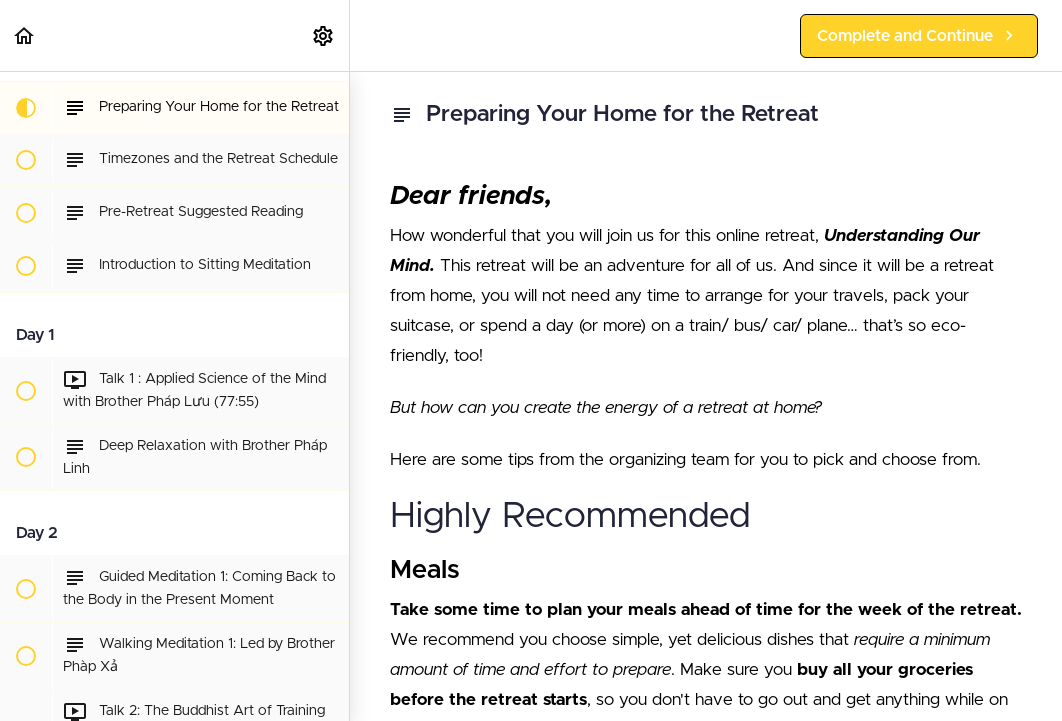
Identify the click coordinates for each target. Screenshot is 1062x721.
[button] (25, 35)
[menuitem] (324, 35)
